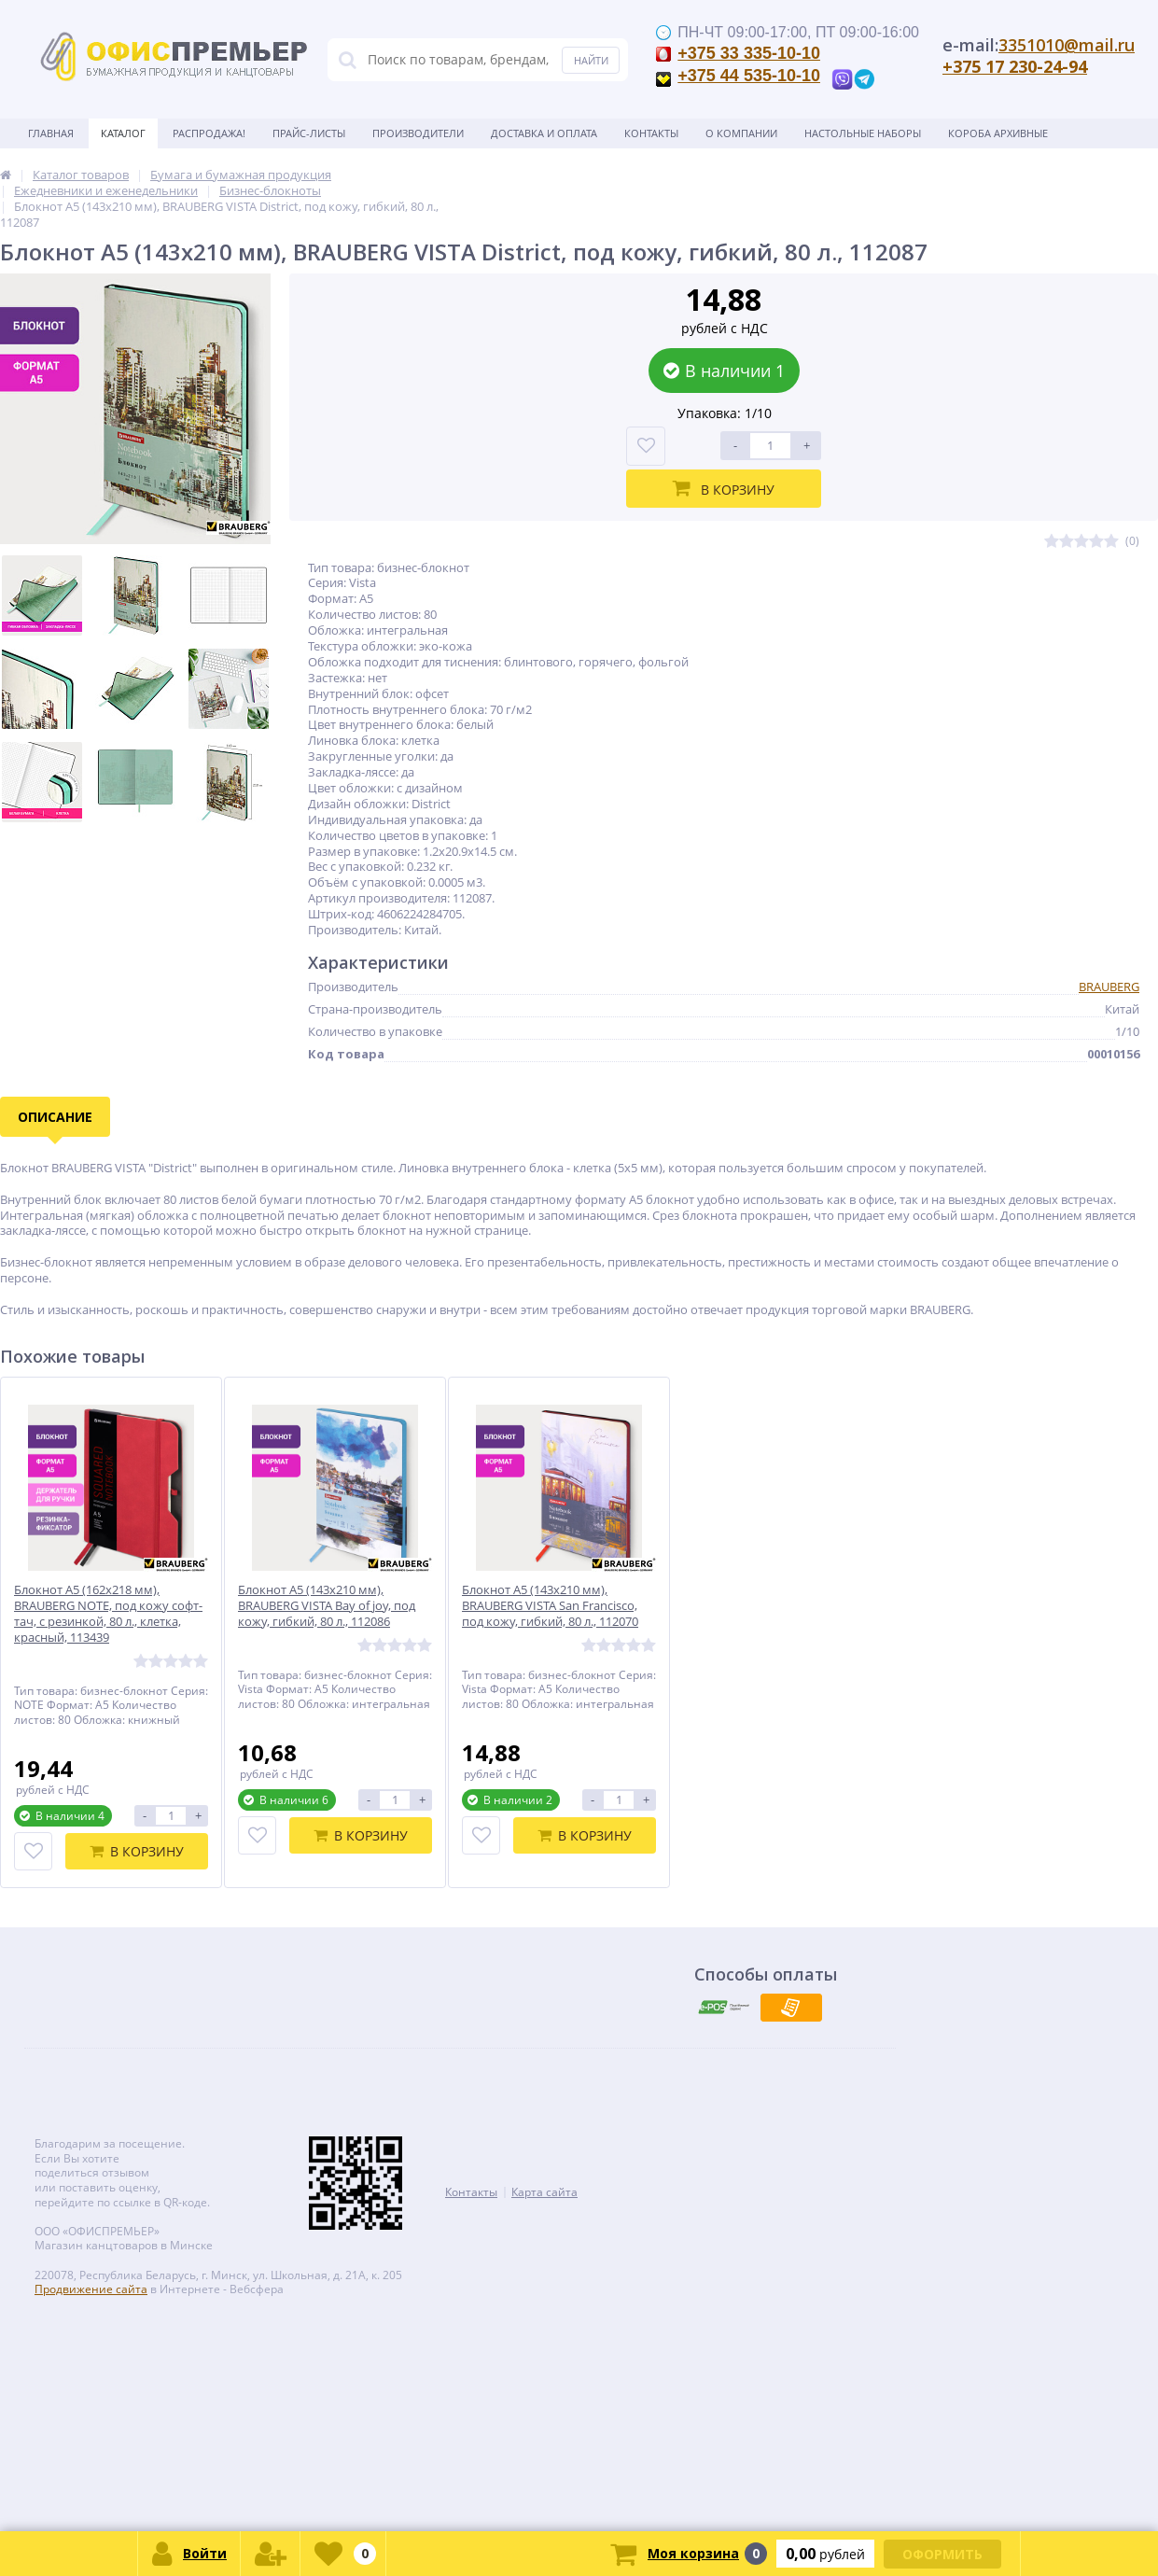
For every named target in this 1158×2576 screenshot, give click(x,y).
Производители (418, 133)
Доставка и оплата (544, 133)
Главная (51, 133)
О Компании (741, 133)
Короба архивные (998, 133)
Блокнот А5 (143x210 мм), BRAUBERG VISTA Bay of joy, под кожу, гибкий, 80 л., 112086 (326, 1606)
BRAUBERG (1109, 986)
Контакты (651, 133)
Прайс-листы (308, 133)
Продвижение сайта (91, 2289)
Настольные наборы (862, 133)
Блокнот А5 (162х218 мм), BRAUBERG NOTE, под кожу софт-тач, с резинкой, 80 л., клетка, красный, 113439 (108, 1613)
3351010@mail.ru (1066, 45)
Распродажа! (209, 133)
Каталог (123, 133)
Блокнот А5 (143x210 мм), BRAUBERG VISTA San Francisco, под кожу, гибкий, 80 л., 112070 (550, 1606)
